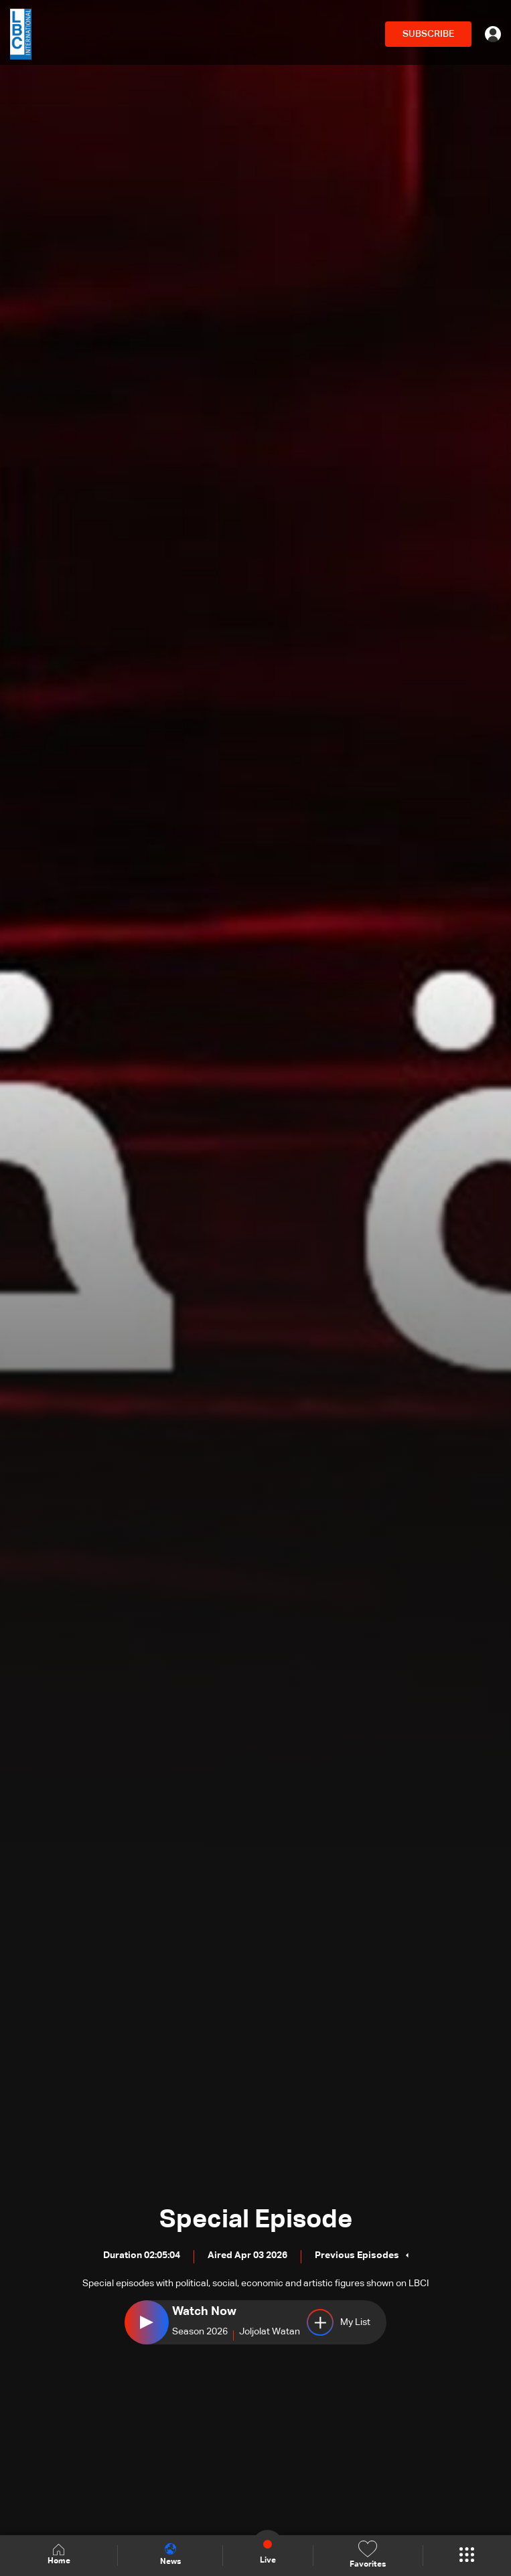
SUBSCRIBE (428, 34)
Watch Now (204, 2312)
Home (59, 2555)
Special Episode (255, 2220)
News (170, 2554)
